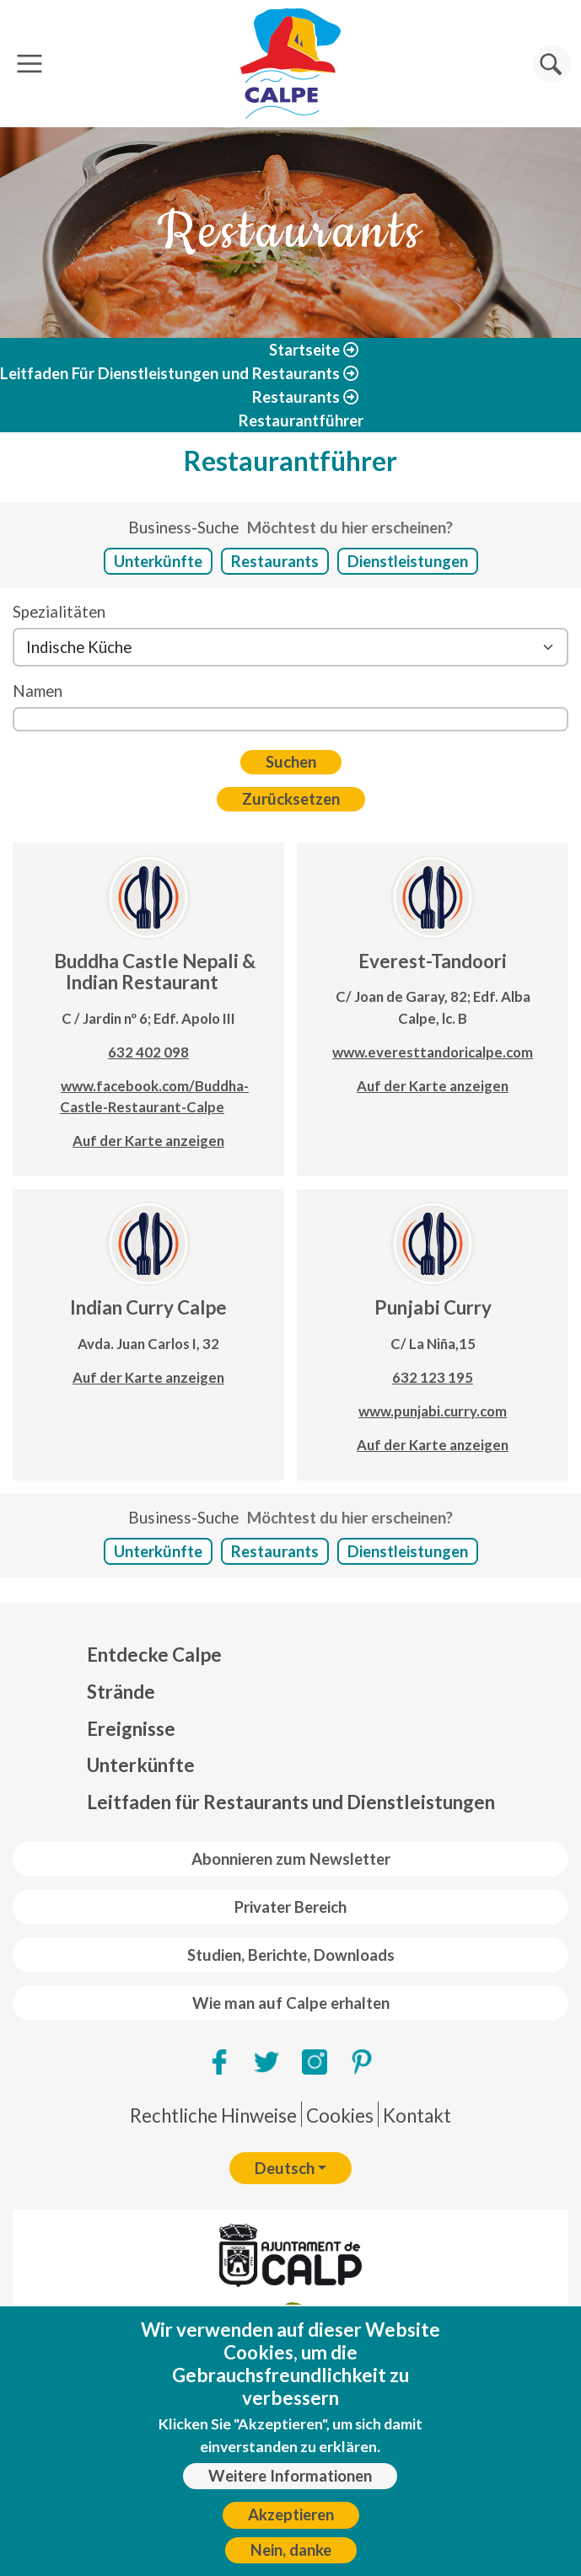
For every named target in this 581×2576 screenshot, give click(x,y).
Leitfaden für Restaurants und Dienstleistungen (291, 1802)
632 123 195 (432, 1377)
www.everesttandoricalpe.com (432, 1052)
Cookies (340, 2115)
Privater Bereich (290, 1907)
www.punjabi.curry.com (432, 1411)
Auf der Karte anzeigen (148, 1140)
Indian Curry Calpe (148, 1307)
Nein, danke (290, 2560)
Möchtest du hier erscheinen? (350, 527)
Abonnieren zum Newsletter (290, 1859)
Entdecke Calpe (154, 1654)
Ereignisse (131, 1728)
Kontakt (417, 2115)
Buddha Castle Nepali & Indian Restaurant (155, 971)
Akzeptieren (291, 2524)
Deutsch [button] (285, 2168)
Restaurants (296, 397)
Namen (37, 691)
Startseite (304, 349)
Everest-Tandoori (432, 961)
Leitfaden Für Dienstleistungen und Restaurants (170, 373)
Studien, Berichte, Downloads (291, 1955)
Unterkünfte (158, 561)
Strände (121, 1691)
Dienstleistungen (407, 561)
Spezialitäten (59, 611)
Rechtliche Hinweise (213, 2115)
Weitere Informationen (290, 2486)
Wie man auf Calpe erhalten (291, 2003)
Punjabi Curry (433, 1307)
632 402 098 (148, 1052)
